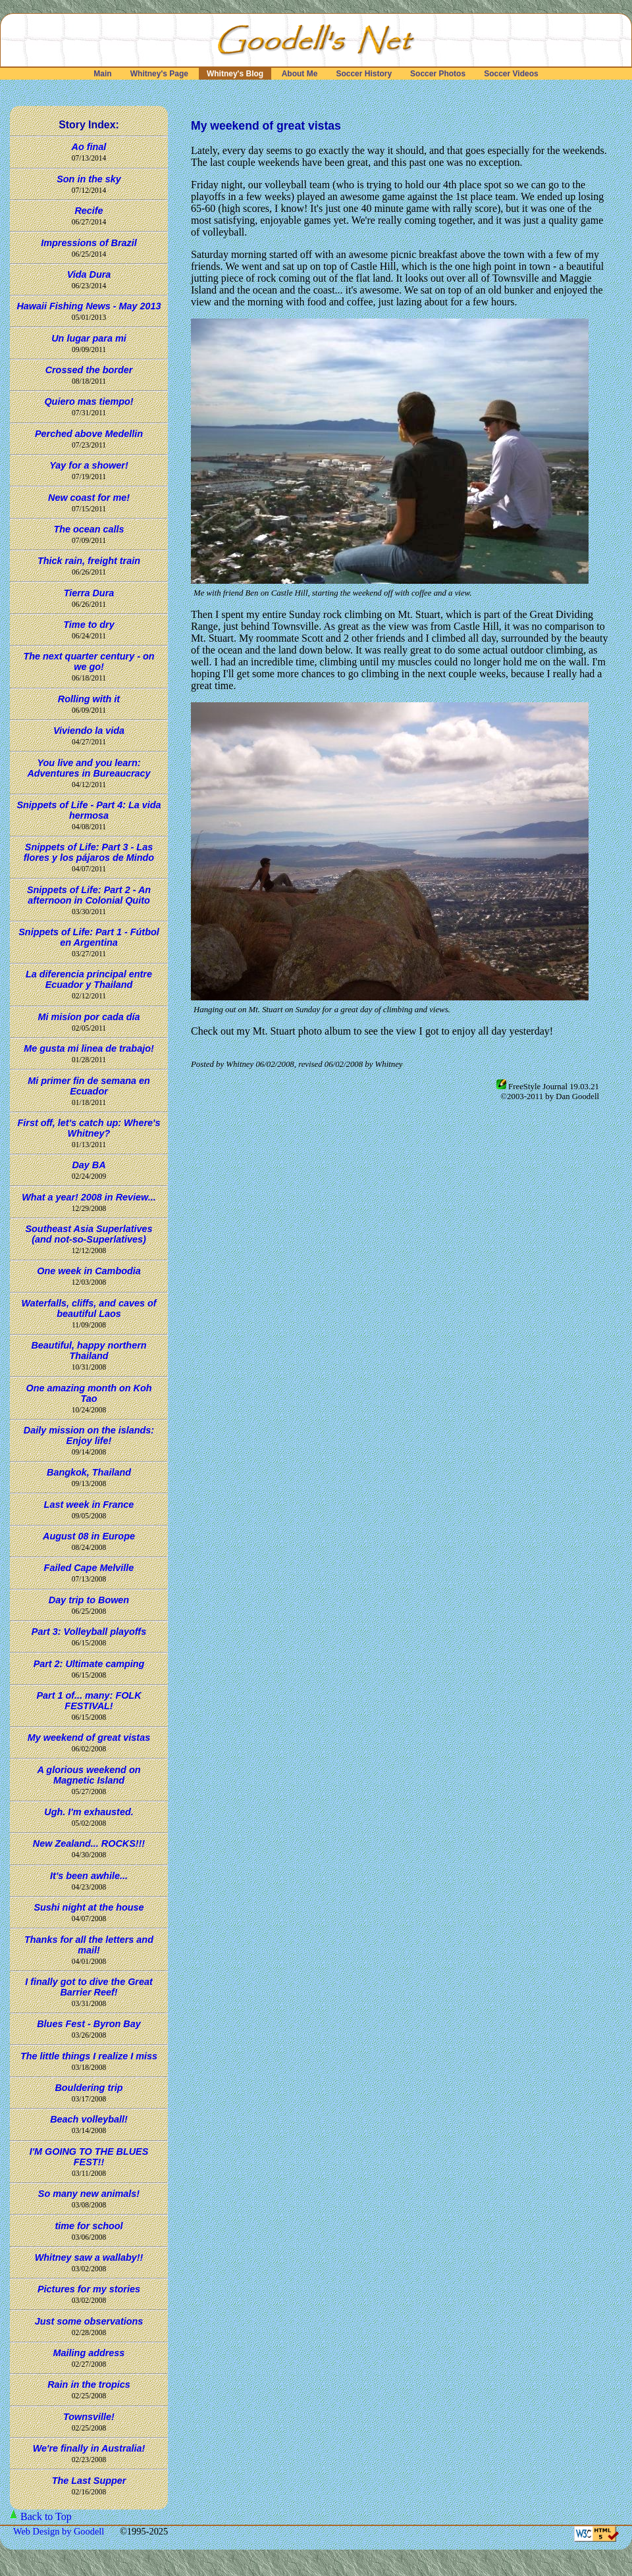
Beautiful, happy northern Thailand (88, 1350)
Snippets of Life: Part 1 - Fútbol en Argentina (88, 937)
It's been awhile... (89, 1875)
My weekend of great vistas (89, 1737)
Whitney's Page (159, 73)
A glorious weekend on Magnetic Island (89, 1775)
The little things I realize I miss (88, 2056)
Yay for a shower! (88, 465)
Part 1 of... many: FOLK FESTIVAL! (88, 1700)
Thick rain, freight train (89, 560)
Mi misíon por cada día (89, 1017)
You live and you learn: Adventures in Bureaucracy (88, 768)
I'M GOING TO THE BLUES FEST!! (89, 2156)
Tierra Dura (89, 593)
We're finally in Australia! (89, 2448)
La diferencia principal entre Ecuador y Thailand (89, 979)
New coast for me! (89, 497)
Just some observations (89, 2321)
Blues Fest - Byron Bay (89, 2024)
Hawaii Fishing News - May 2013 (88, 306)
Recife (88, 210)
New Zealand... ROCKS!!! (89, 1843)
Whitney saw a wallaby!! (89, 2257)
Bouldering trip (88, 2087)
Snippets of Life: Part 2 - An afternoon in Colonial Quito (89, 895)
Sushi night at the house (89, 1907)
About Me (300, 73)
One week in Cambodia (89, 1271)
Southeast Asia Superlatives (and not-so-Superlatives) (88, 1234)
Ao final (89, 147)
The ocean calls (88, 529)
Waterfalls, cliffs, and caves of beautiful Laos (88, 1308)
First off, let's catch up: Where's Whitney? (89, 1128)
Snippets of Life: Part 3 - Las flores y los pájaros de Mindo (89, 852)
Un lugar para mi (88, 338)
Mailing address (89, 2353)
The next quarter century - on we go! (88, 661)
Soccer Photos (438, 73)
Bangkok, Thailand (89, 1472)
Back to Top (46, 2516)
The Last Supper (89, 2480)
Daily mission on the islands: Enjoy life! (89, 1435)
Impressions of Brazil (89, 243)
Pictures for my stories (89, 2289)
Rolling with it (89, 699)
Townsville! (89, 2416)
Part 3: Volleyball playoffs (89, 1631)
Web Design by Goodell (60, 2531)
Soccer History (364, 73)
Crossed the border (89, 370)
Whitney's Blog (235, 73)
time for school (88, 2226)
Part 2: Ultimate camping (89, 1664)
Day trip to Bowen (89, 1600)
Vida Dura (89, 274)
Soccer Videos (511, 73)
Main (103, 73)
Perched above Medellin (89, 433)
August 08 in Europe (89, 1536)
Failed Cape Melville (89, 1567)
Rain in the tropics (88, 2384)
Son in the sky (89, 179)
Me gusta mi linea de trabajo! (89, 1048)
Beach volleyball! (89, 2119)
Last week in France (89, 1504)
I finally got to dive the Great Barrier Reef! (89, 1986)
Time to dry (88, 624)
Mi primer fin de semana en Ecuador (89, 1085)
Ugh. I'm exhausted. (88, 1812)
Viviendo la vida (88, 730)
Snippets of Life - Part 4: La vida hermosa (88, 810)
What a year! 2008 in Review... (88, 1197)
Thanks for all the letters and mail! (88, 1944)
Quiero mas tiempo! (88, 401)
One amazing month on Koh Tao (88, 1393)
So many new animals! (89, 2193)
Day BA (88, 1165)
